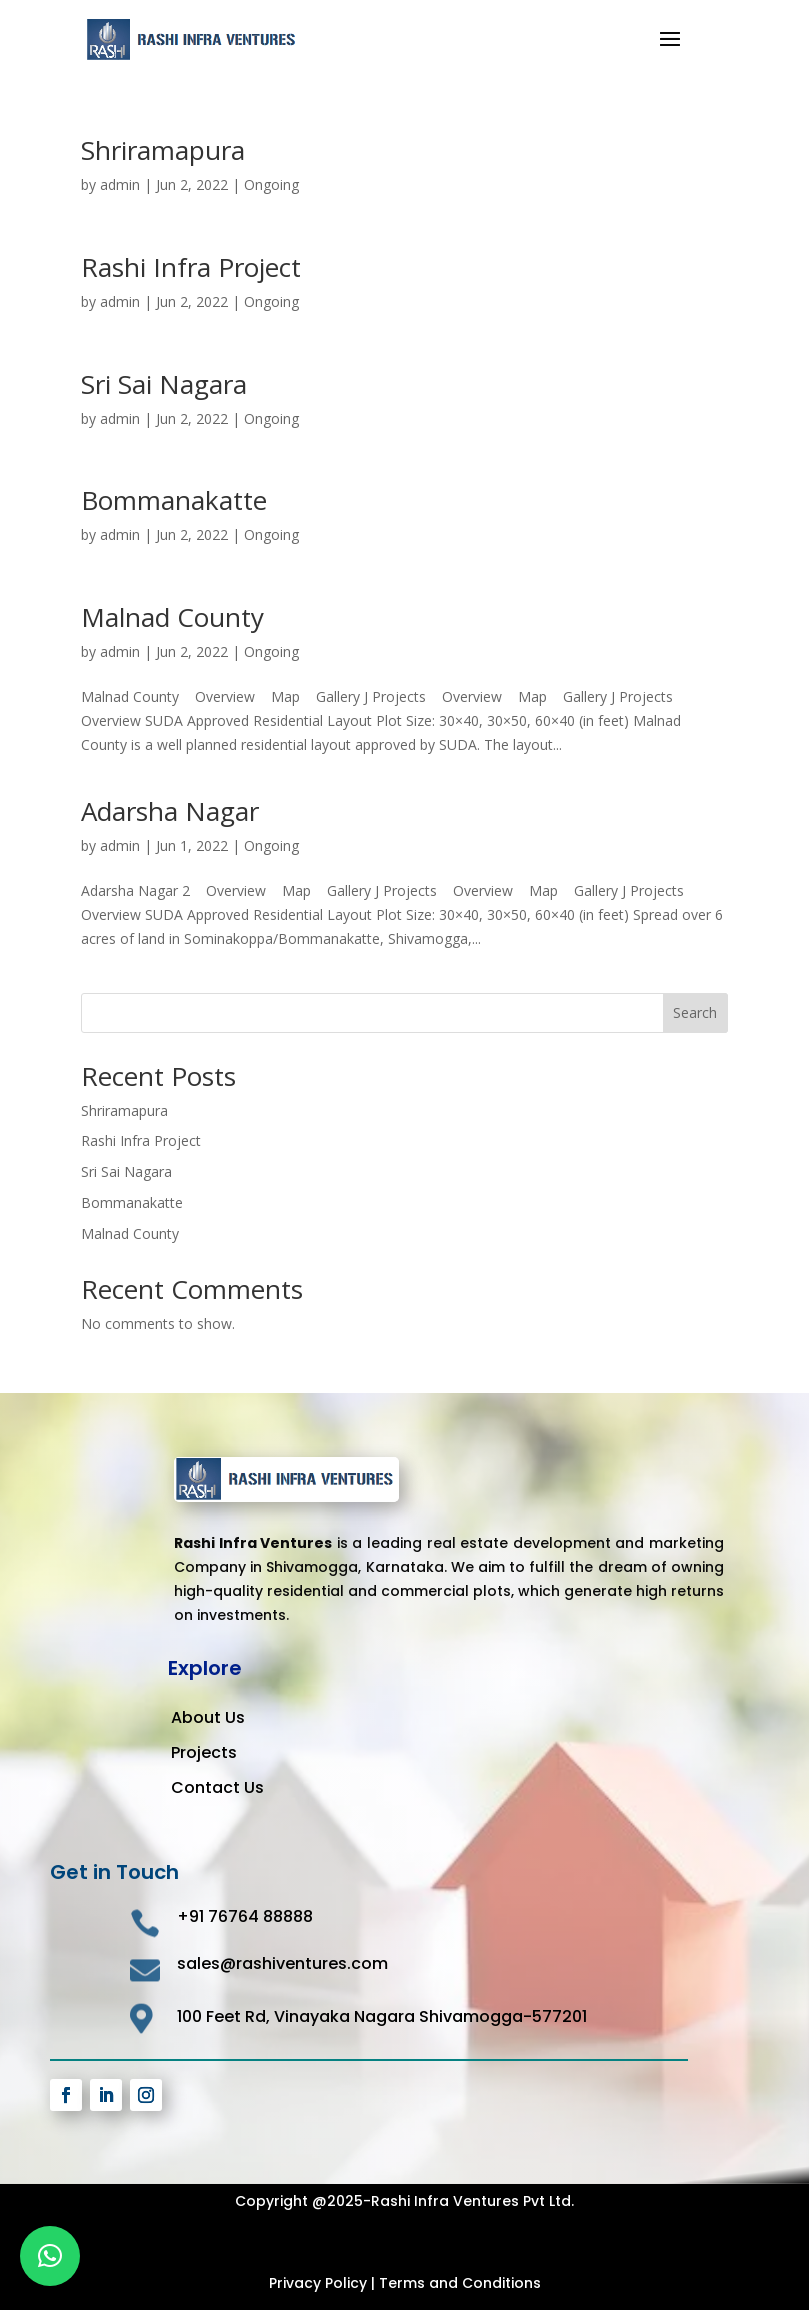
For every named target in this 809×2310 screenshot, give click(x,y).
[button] (50, 2256)
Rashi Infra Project (191, 267)
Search (695, 1012)
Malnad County (172, 617)
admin (120, 184)
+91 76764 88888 (245, 1916)
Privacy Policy (318, 2283)
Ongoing (271, 184)
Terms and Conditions (460, 2283)
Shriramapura (163, 150)
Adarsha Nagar (170, 811)
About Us (208, 1717)
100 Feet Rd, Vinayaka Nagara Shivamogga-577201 (382, 2016)
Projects (204, 1752)
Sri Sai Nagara (164, 384)
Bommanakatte (174, 500)
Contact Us (217, 1787)
